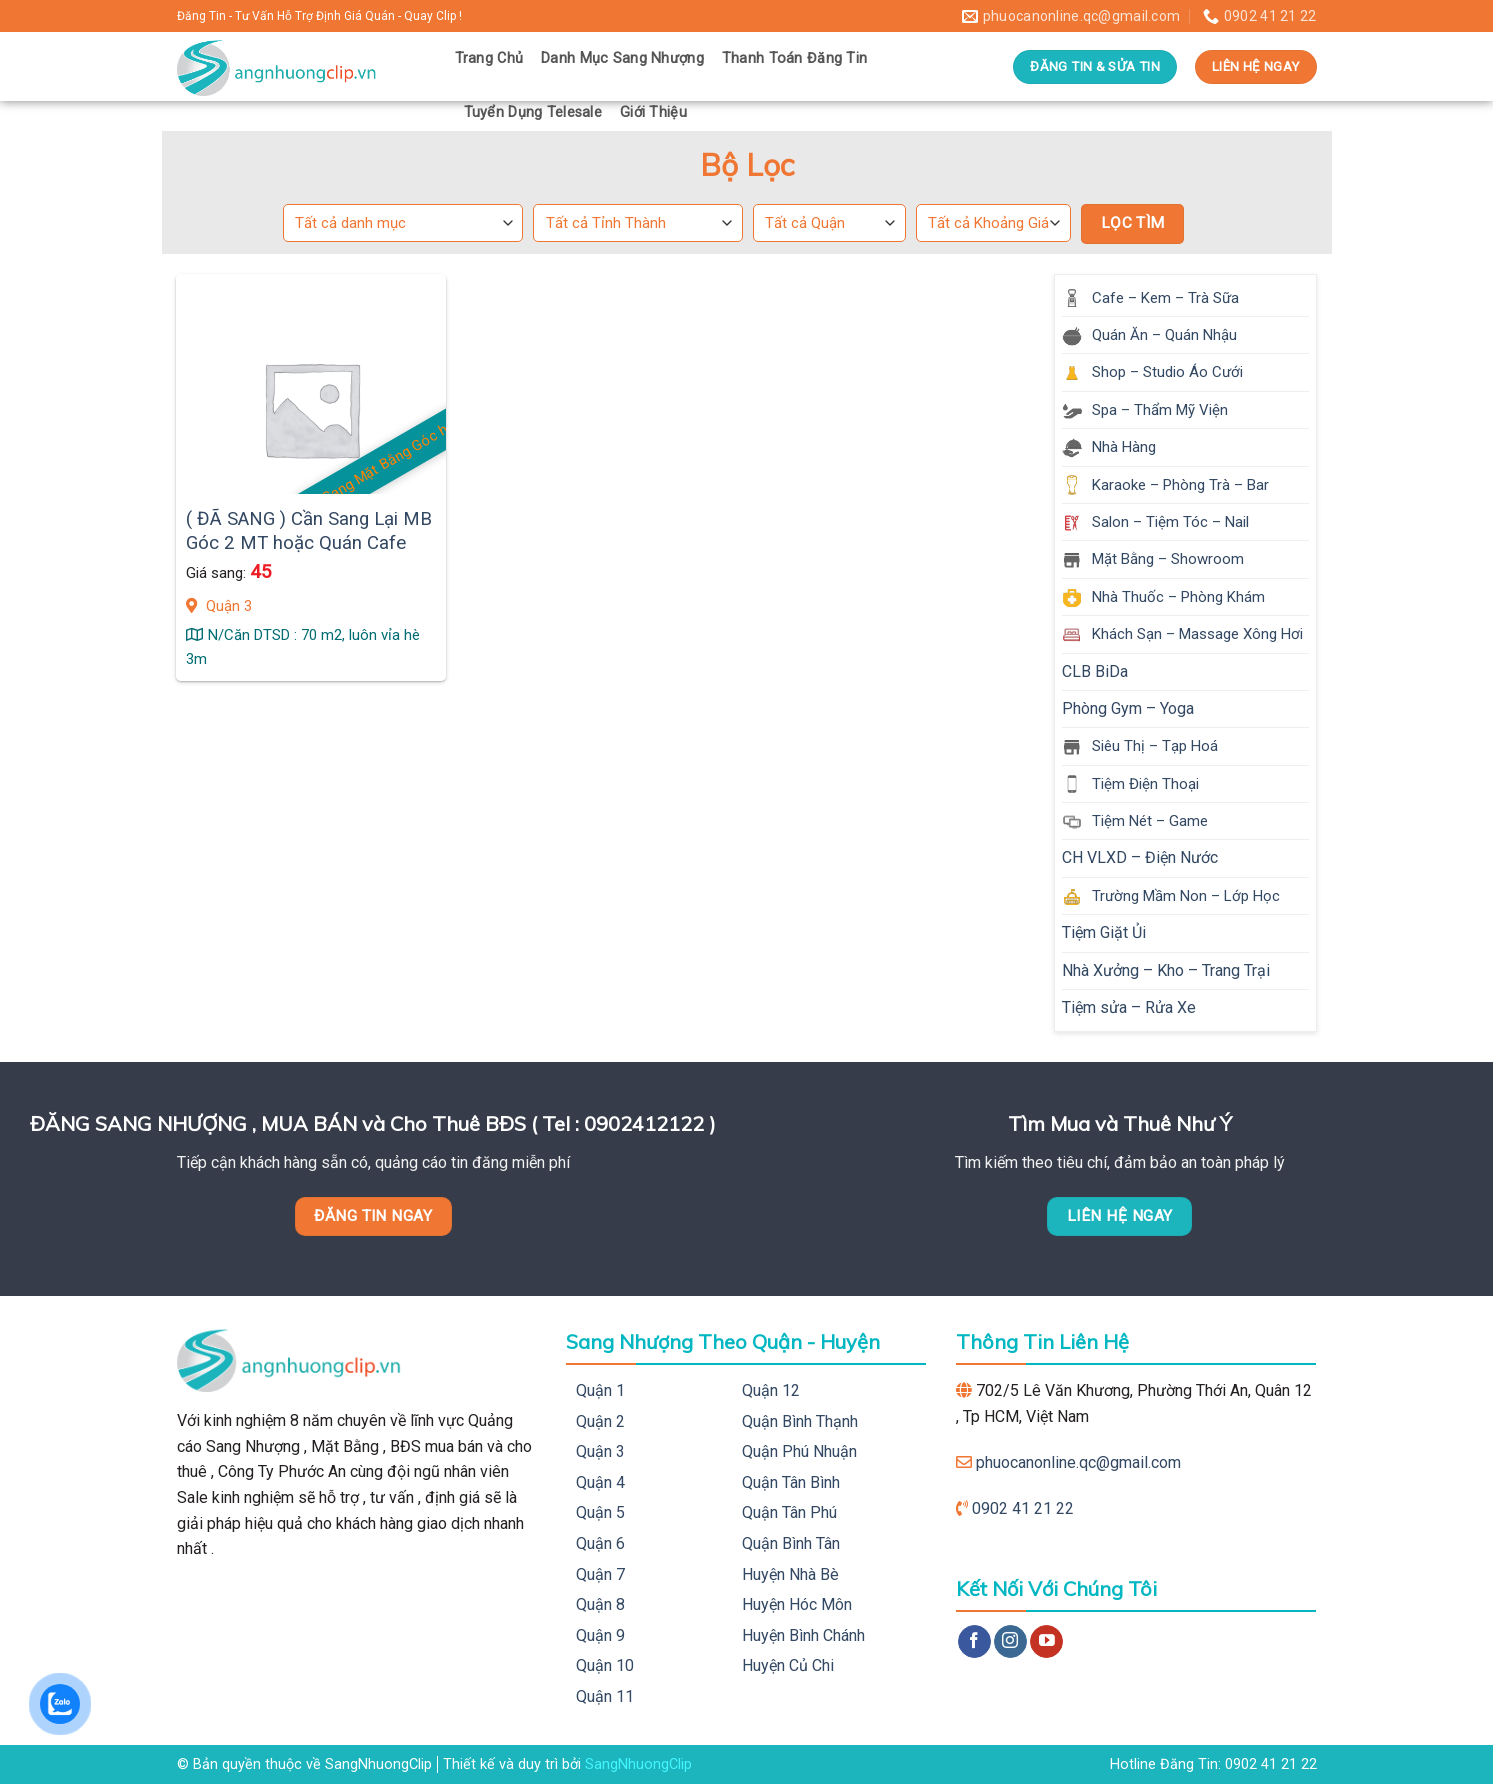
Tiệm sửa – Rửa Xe (1129, 1007)
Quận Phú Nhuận (799, 1451)
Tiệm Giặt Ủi (1104, 932)
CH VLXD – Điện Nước (1140, 857)
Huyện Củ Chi (788, 1665)
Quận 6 (600, 1543)
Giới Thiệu (653, 112)
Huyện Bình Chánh (803, 1635)
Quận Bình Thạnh (800, 1421)
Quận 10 (605, 1665)
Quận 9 (600, 1635)
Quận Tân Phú (789, 1512)
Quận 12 (771, 1390)
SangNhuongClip (638, 1764)
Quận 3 (600, 1451)
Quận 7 (600, 1574)
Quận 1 (600, 1390)
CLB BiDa (1095, 671)
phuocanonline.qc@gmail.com (1078, 1462)
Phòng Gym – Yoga (1128, 708)
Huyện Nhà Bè (790, 1574)
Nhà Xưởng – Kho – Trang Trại (1166, 970)
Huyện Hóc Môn (797, 1604)
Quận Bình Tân (791, 1543)
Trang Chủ (489, 58)
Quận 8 (600, 1604)
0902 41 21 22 (1023, 1508)
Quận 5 (600, 1512)
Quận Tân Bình (791, 1482)
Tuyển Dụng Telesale (533, 112)
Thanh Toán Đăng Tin (794, 58)
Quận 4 (600, 1482)
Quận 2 (600, 1421)
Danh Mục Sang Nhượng (622, 58)
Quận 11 (605, 1696)
